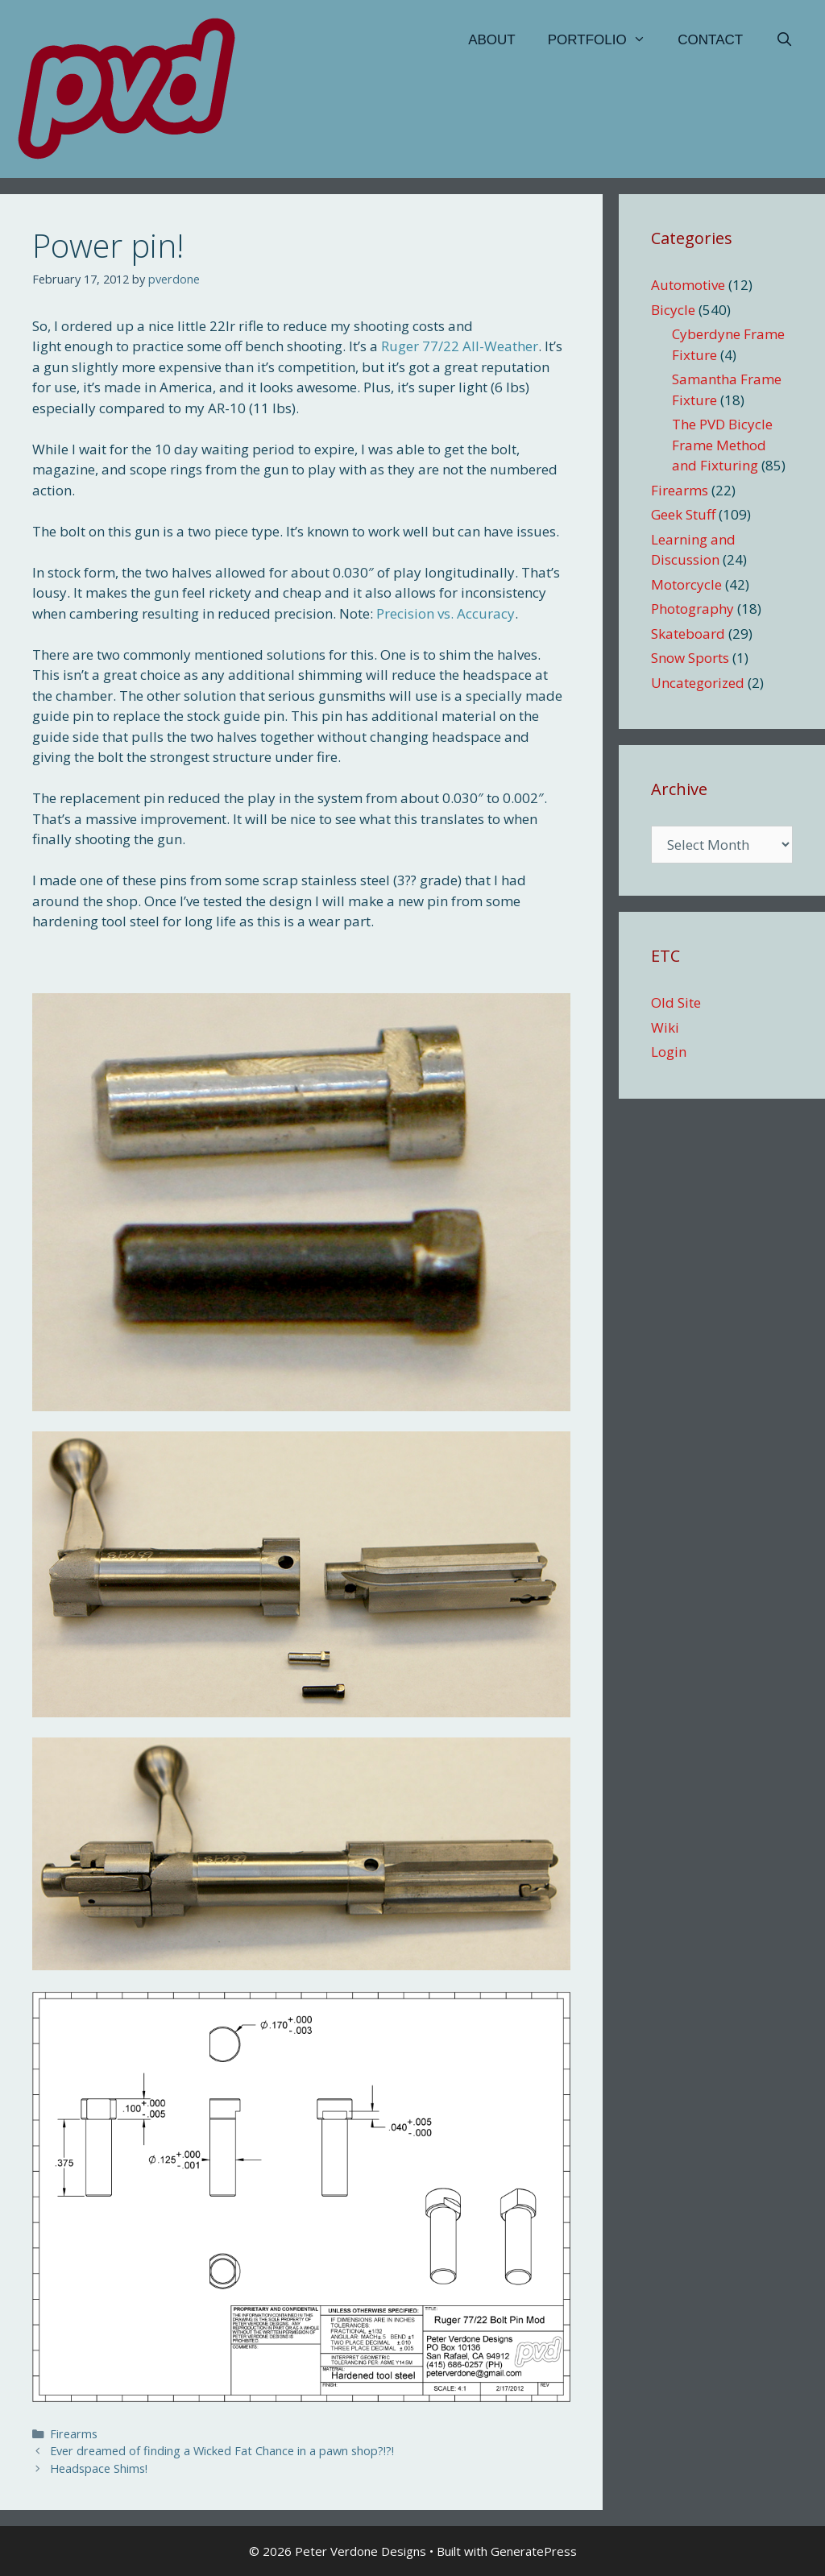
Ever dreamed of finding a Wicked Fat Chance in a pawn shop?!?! (222, 2450)
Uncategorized (697, 682)
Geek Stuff (683, 514)
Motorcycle (686, 584)
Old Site (676, 1002)
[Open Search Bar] (784, 40)
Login (668, 1051)
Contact (710, 40)
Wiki (665, 1027)
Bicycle (673, 309)
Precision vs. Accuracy (445, 613)
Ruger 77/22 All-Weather (459, 346)
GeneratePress (534, 2551)
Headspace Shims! (98, 2468)
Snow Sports (690, 657)
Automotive (688, 284)
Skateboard (688, 633)
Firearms (73, 2433)
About (492, 40)
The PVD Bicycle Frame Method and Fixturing (722, 444)
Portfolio (605, 40)
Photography (692, 608)
